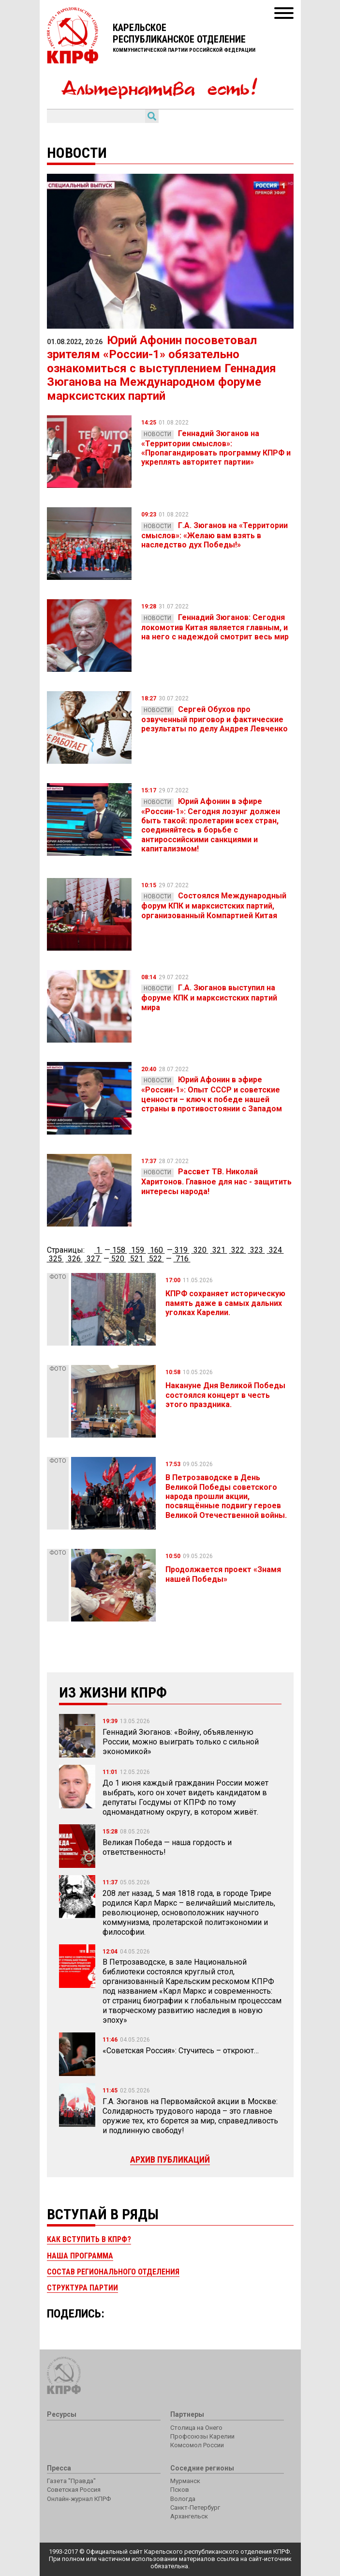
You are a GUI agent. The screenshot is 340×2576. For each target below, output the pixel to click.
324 (275, 1250)
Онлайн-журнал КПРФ (79, 2498)
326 (74, 1258)
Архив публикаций (170, 2159)
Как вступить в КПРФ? (89, 2239)
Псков (179, 2489)
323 (256, 1250)
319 (181, 1250)
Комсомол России (197, 2445)
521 (136, 1258)
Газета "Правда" (71, 2481)
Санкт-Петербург (195, 2507)
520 (117, 1258)
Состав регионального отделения (113, 2271)
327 (93, 1258)
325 (55, 1258)
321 (218, 1250)
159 (137, 1250)
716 (182, 1258)
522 (155, 1258)
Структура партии (82, 2287)
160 (156, 1250)
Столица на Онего (196, 2427)
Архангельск (189, 2516)
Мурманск (185, 2481)
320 (200, 1250)
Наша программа (80, 2255)
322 (237, 1250)
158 (118, 1250)
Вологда (182, 2498)
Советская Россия (74, 2489)
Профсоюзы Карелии (202, 2436)
